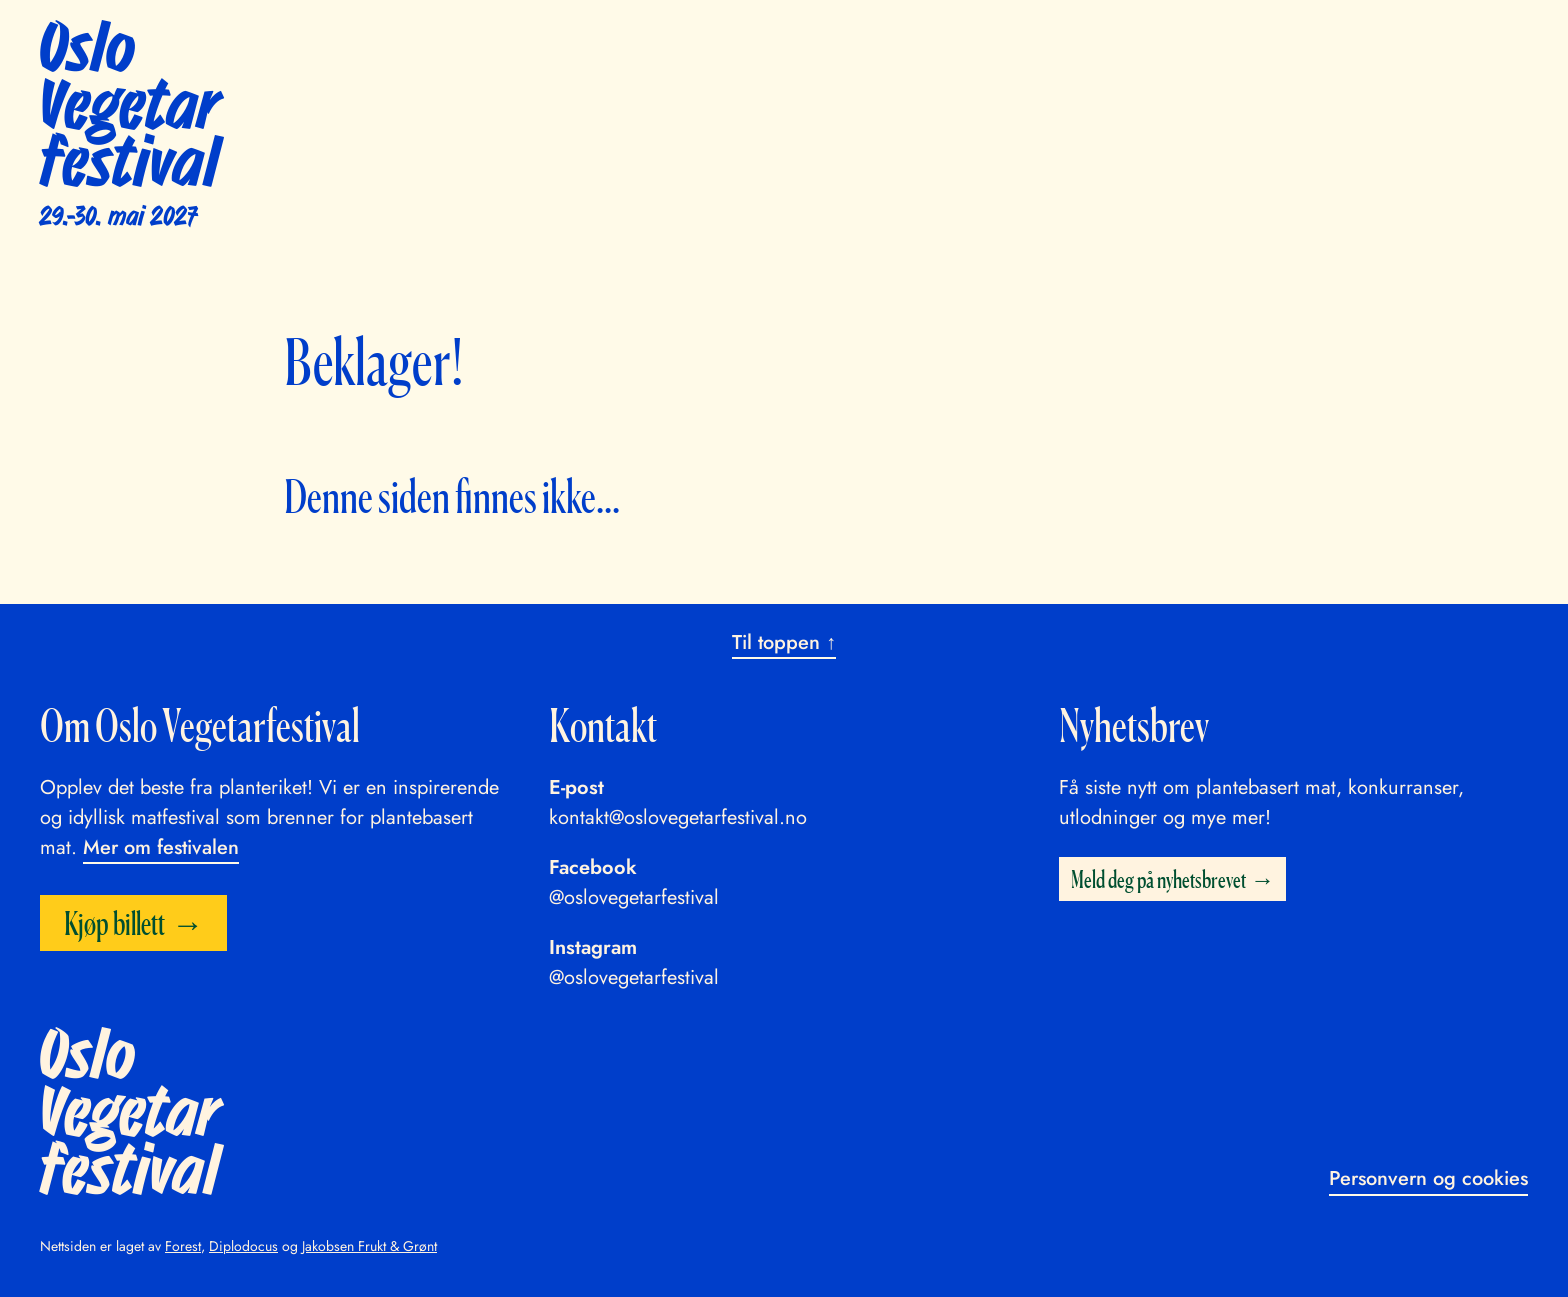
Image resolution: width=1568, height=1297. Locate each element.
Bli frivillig (1154, 38)
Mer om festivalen (161, 847)
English (1343, 38)
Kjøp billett (1449, 41)
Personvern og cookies (1428, 1178)
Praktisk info (1032, 38)
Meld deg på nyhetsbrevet (1158, 879)
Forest (183, 1246)
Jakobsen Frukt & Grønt (369, 1246)
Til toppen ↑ (784, 642)
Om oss (1254, 38)
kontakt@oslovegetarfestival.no (678, 817)
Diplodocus (243, 1246)
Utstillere (914, 38)
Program (813, 38)
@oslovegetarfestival (634, 897)
